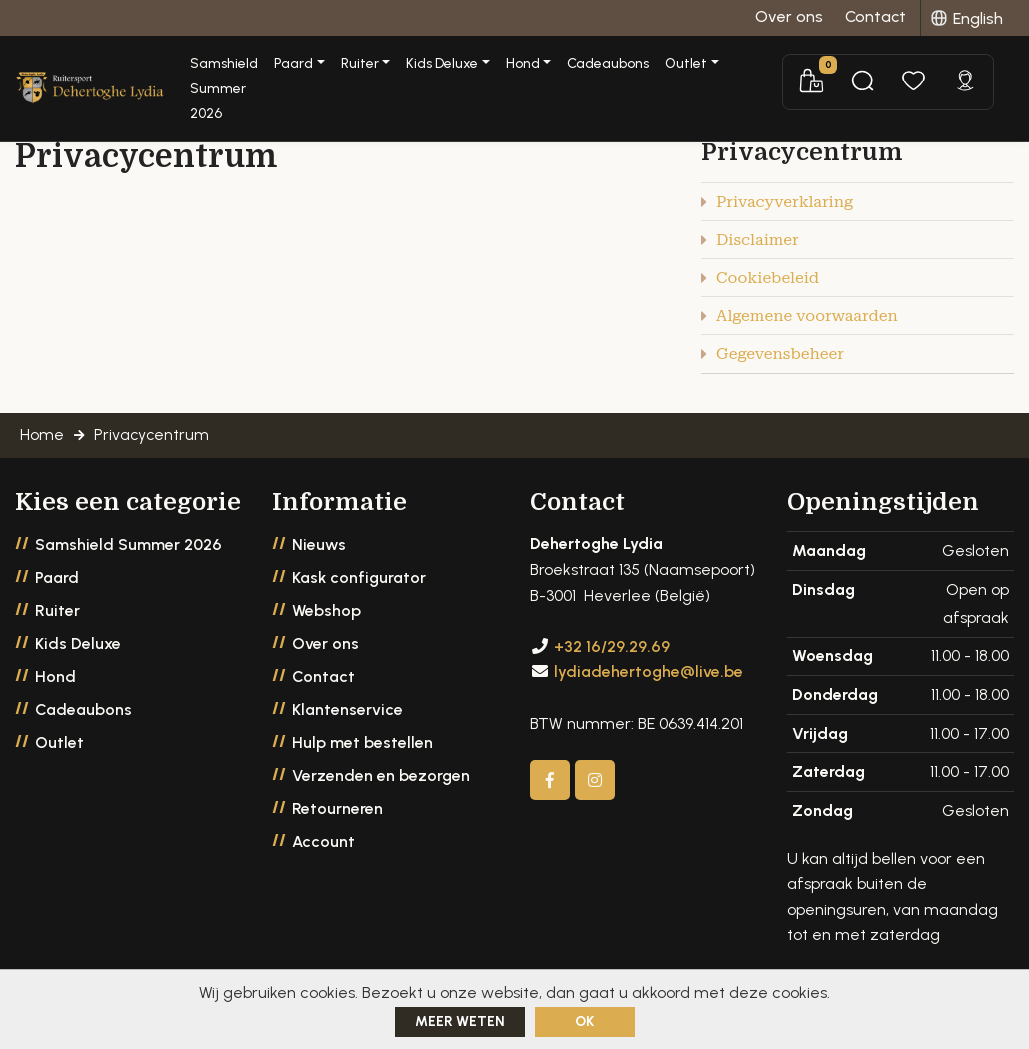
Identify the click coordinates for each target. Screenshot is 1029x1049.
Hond (55, 680)
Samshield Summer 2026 (268, 78)
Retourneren (337, 812)
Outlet (59, 746)
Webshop (326, 614)
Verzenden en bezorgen (381, 779)
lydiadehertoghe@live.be (648, 675)
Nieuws (319, 548)
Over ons (325, 647)
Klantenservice (347, 713)
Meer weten (460, 1021)
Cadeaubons (683, 64)
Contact (323, 680)
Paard (57, 581)
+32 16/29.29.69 (612, 649)
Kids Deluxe (78, 647)
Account (323, 845)
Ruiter (57, 614)
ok (584, 1021)
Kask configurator (359, 581)
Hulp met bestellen (362, 746)
